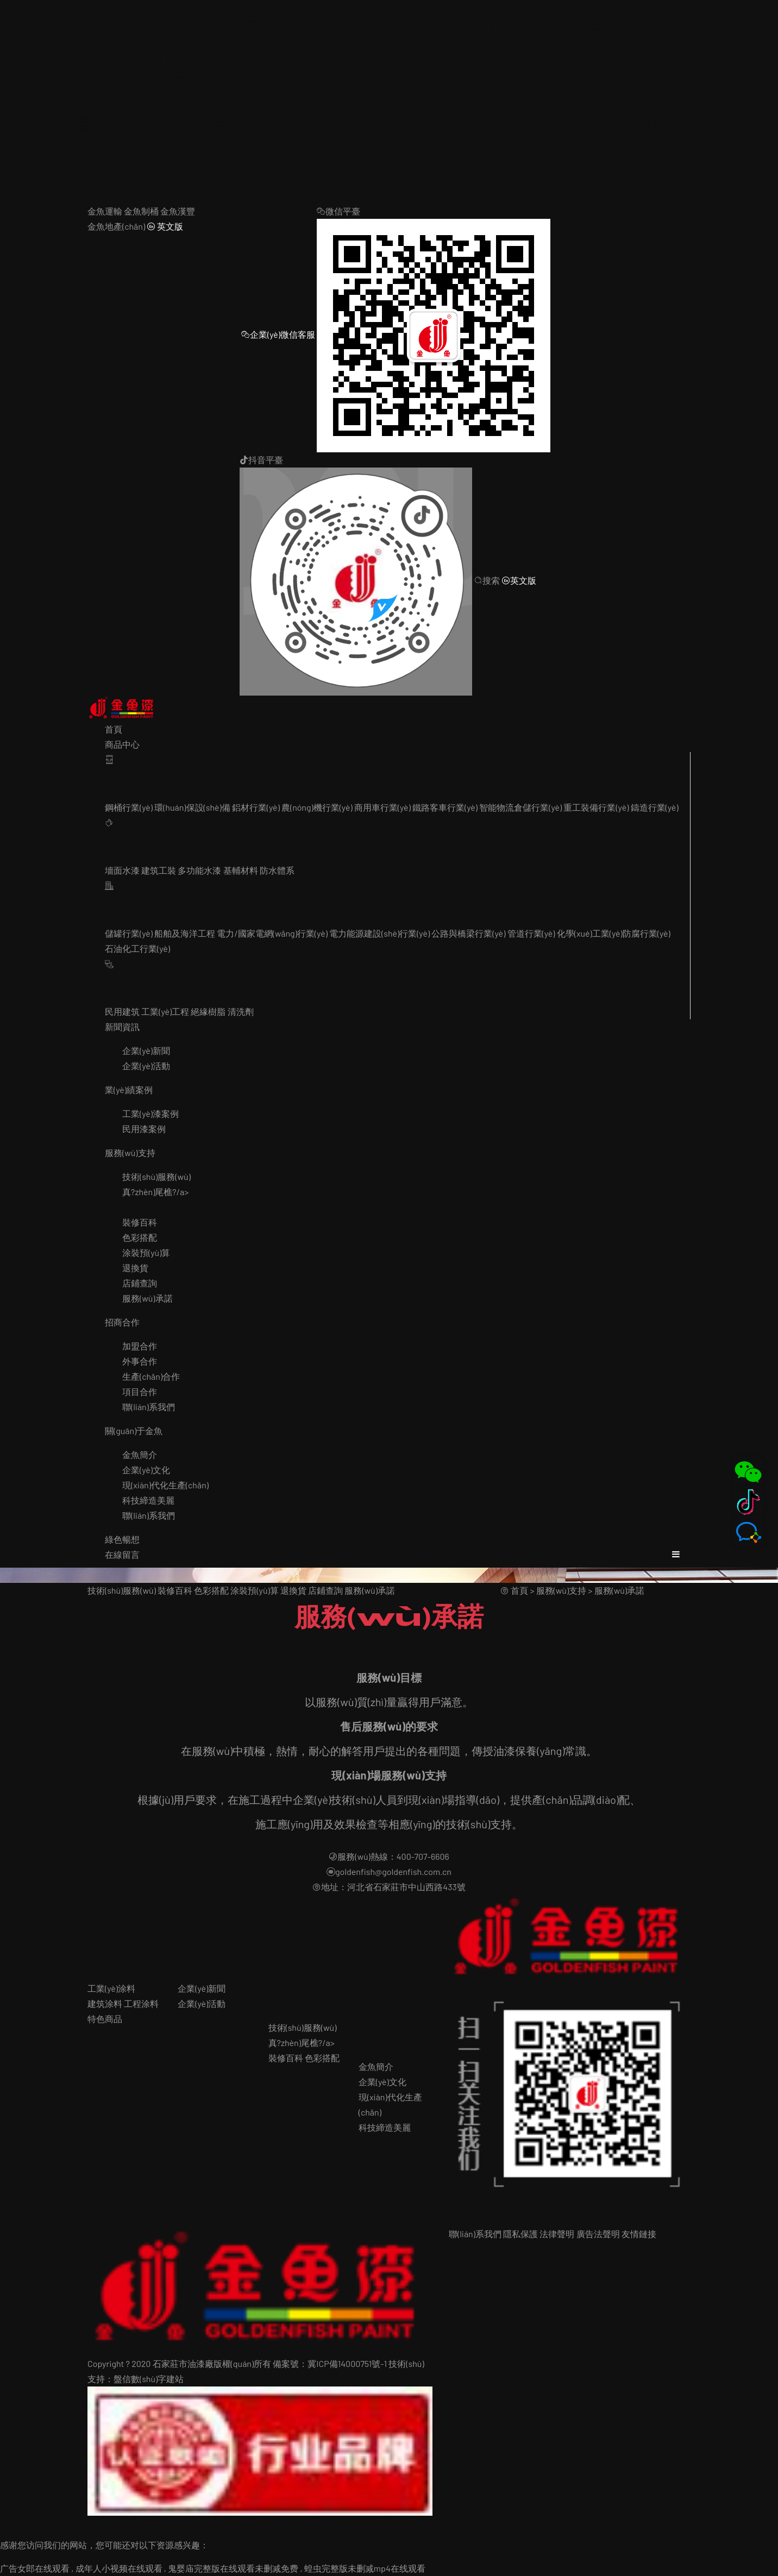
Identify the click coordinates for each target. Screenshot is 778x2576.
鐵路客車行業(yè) (445, 807)
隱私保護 (520, 2233)
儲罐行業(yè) (129, 933)
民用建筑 (122, 1011)
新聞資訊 (122, 1026)
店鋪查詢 (139, 1283)
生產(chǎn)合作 (151, 1376)
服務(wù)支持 (130, 1152)
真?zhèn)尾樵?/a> (155, 1191)
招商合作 (122, 1322)
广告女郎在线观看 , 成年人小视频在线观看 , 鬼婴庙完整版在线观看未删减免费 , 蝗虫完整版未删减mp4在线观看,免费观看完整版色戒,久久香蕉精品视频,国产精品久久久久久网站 (386, 97)
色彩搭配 (139, 1237)
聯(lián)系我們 (148, 1406)
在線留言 (122, 1554)
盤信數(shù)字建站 (149, 2378)
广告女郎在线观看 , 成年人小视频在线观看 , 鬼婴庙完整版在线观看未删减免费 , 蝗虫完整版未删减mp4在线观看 (212, 2568)
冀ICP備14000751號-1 (347, 2363)
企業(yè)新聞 (146, 1050)
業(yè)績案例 (129, 1089)
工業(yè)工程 (165, 1011)
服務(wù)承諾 (147, 1298)
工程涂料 (141, 2003)
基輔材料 (240, 870)
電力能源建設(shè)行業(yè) (379, 933)
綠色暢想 (122, 1539)
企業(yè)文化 (146, 1469)
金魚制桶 (141, 211)
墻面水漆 (122, 870)
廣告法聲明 (598, 2233)
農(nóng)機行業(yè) (317, 807)
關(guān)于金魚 (133, 1430)
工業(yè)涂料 (111, 1988)
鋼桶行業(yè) (129, 807)
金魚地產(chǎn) (116, 226)
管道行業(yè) (531, 933)
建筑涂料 (104, 2003)
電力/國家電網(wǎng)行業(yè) (272, 933)
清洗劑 (241, 1011)
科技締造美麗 (148, 1500)
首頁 (113, 729)
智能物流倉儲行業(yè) (520, 807)
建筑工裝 (158, 870)
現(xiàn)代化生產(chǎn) (165, 1485)
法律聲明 (556, 2233)
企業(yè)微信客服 (278, 334)
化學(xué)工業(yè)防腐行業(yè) (613, 933)
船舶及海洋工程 (184, 933)
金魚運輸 (104, 211)
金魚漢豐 (177, 211)
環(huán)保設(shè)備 (192, 807)
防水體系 (277, 870)
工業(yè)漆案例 (150, 1113)
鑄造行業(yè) (655, 807)
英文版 (165, 226)
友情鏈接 (639, 2233)
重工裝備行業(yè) (596, 807)
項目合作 (139, 1391)
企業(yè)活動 (146, 1065)
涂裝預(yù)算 (146, 1252)
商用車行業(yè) (382, 807)
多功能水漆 (199, 870)
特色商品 (104, 2018)
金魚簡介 (139, 1454)
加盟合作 (139, 1346)
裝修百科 (139, 1222)
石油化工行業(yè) (137, 948)
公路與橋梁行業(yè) (468, 933)
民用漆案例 (144, 1128)
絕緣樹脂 (208, 1011)
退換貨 (135, 1267)
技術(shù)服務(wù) (156, 1176)
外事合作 (139, 1361)
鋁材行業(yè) (256, 807)
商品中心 (122, 744)
